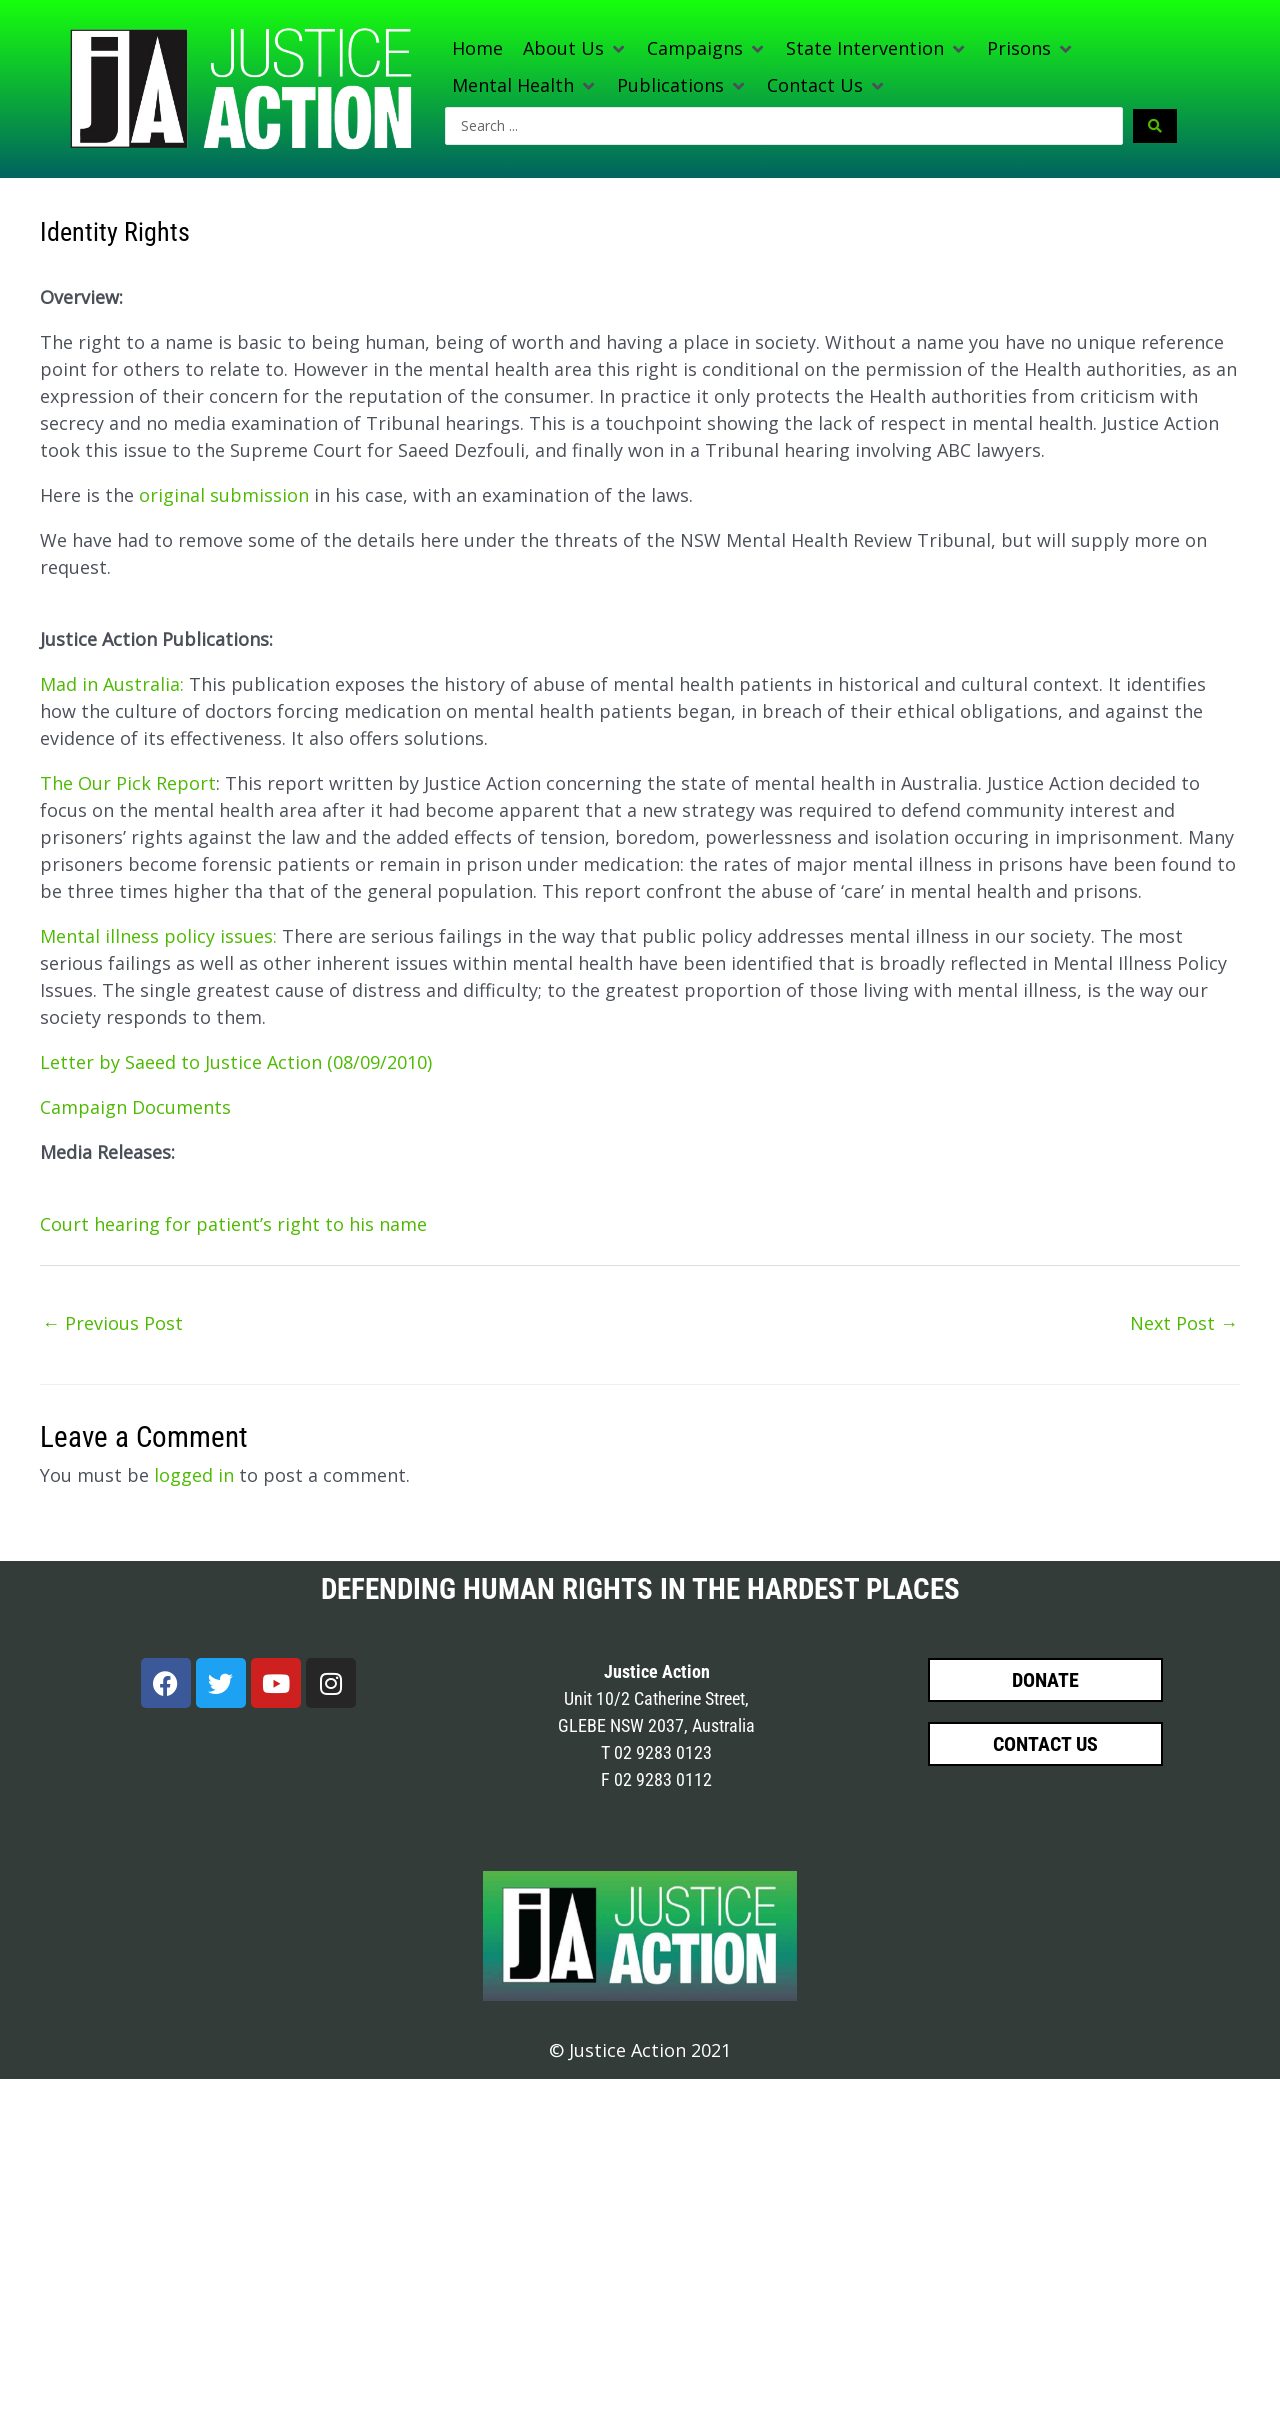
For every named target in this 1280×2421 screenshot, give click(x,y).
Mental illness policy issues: (158, 936)
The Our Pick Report (128, 783)
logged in (194, 1475)
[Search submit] (1155, 126)
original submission (224, 495)
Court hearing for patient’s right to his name (233, 1224)
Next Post (1184, 1323)
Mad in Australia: (112, 684)
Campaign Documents (135, 1107)
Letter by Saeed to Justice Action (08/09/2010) (236, 1062)
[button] (575, 48)
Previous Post (112, 1323)
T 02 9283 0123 (656, 1752)
